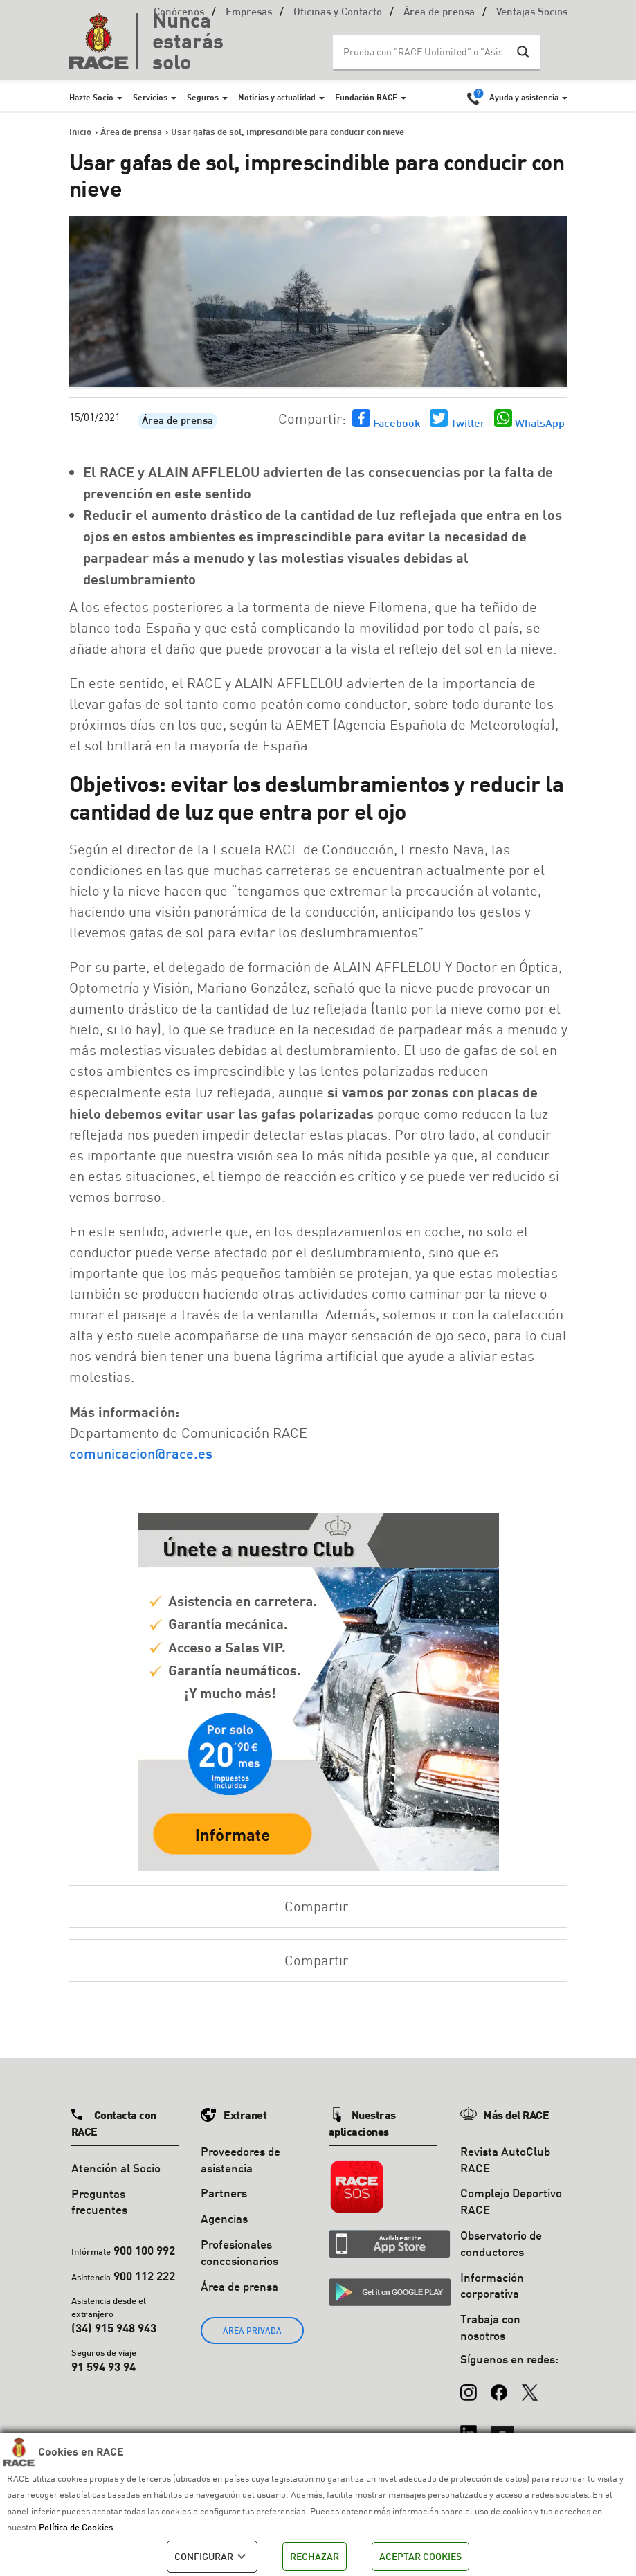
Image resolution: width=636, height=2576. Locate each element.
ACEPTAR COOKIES (420, 2556)
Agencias (224, 2218)
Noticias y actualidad (277, 97)
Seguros (203, 97)
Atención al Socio (116, 2168)
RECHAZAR (314, 2556)
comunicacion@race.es (140, 1453)
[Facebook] (499, 2386)
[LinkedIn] (468, 2426)
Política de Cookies (76, 2526)
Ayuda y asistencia (523, 97)
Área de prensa (439, 13)
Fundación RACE (366, 97)
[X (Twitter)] (529, 2386)
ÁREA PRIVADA (252, 2330)
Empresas (249, 13)
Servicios (150, 97)
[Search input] (422, 52)
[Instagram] (468, 2386)
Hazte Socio (91, 97)
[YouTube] (502, 2426)
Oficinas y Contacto (337, 13)
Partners (224, 2193)
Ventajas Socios (531, 13)
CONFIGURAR (212, 2556)
